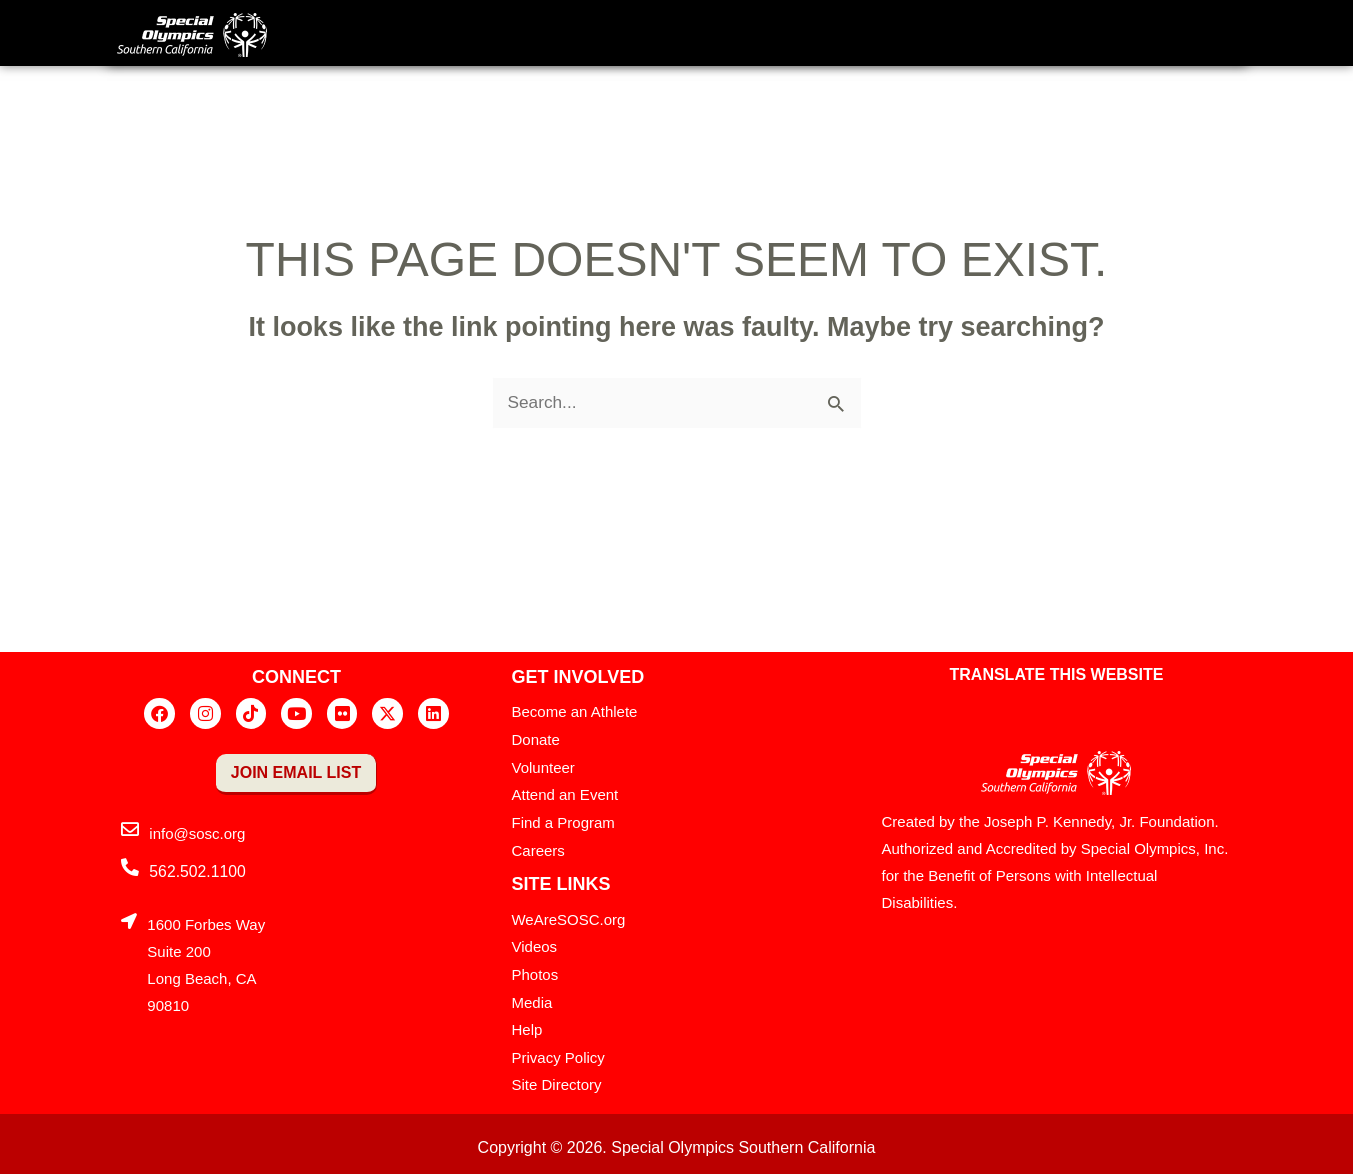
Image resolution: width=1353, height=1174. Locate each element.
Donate (535, 740)
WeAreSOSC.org (568, 916)
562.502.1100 (195, 872)
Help (526, 1024)
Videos (534, 943)
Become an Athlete (574, 713)
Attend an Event (564, 794)
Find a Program (562, 821)
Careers (537, 848)
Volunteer (542, 767)
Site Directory (556, 1078)
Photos (534, 970)
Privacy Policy (557, 1051)
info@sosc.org (197, 834)
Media (531, 997)
